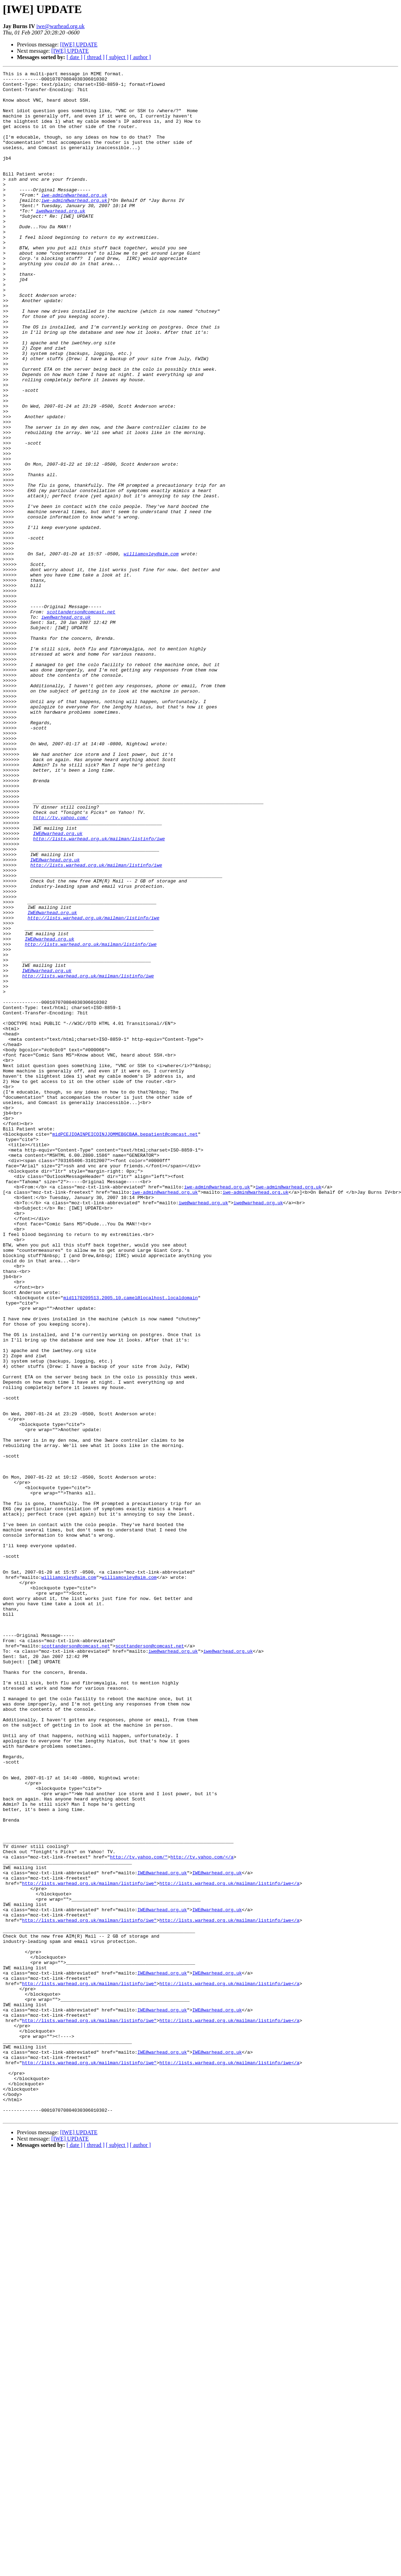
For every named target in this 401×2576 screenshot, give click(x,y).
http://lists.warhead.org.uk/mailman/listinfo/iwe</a (229, 2246)
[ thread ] (94, 57)
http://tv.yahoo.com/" (139, 2214)
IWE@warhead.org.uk (57, 986)
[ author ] (140, 57)
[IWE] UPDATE (79, 44)
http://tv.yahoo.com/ (60, 967)
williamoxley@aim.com (151, 651)
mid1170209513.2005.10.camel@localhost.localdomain (130, 1543)
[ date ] (74, 57)
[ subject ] (117, 57)
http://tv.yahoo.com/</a (201, 2214)
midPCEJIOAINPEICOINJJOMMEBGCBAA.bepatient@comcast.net (125, 1347)
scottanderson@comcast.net (81, 720)
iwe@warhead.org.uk (60, 26)
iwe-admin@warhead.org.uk (74, 220)
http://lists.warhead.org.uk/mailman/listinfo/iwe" (89, 2246)
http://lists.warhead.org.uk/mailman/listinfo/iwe (99, 992)
